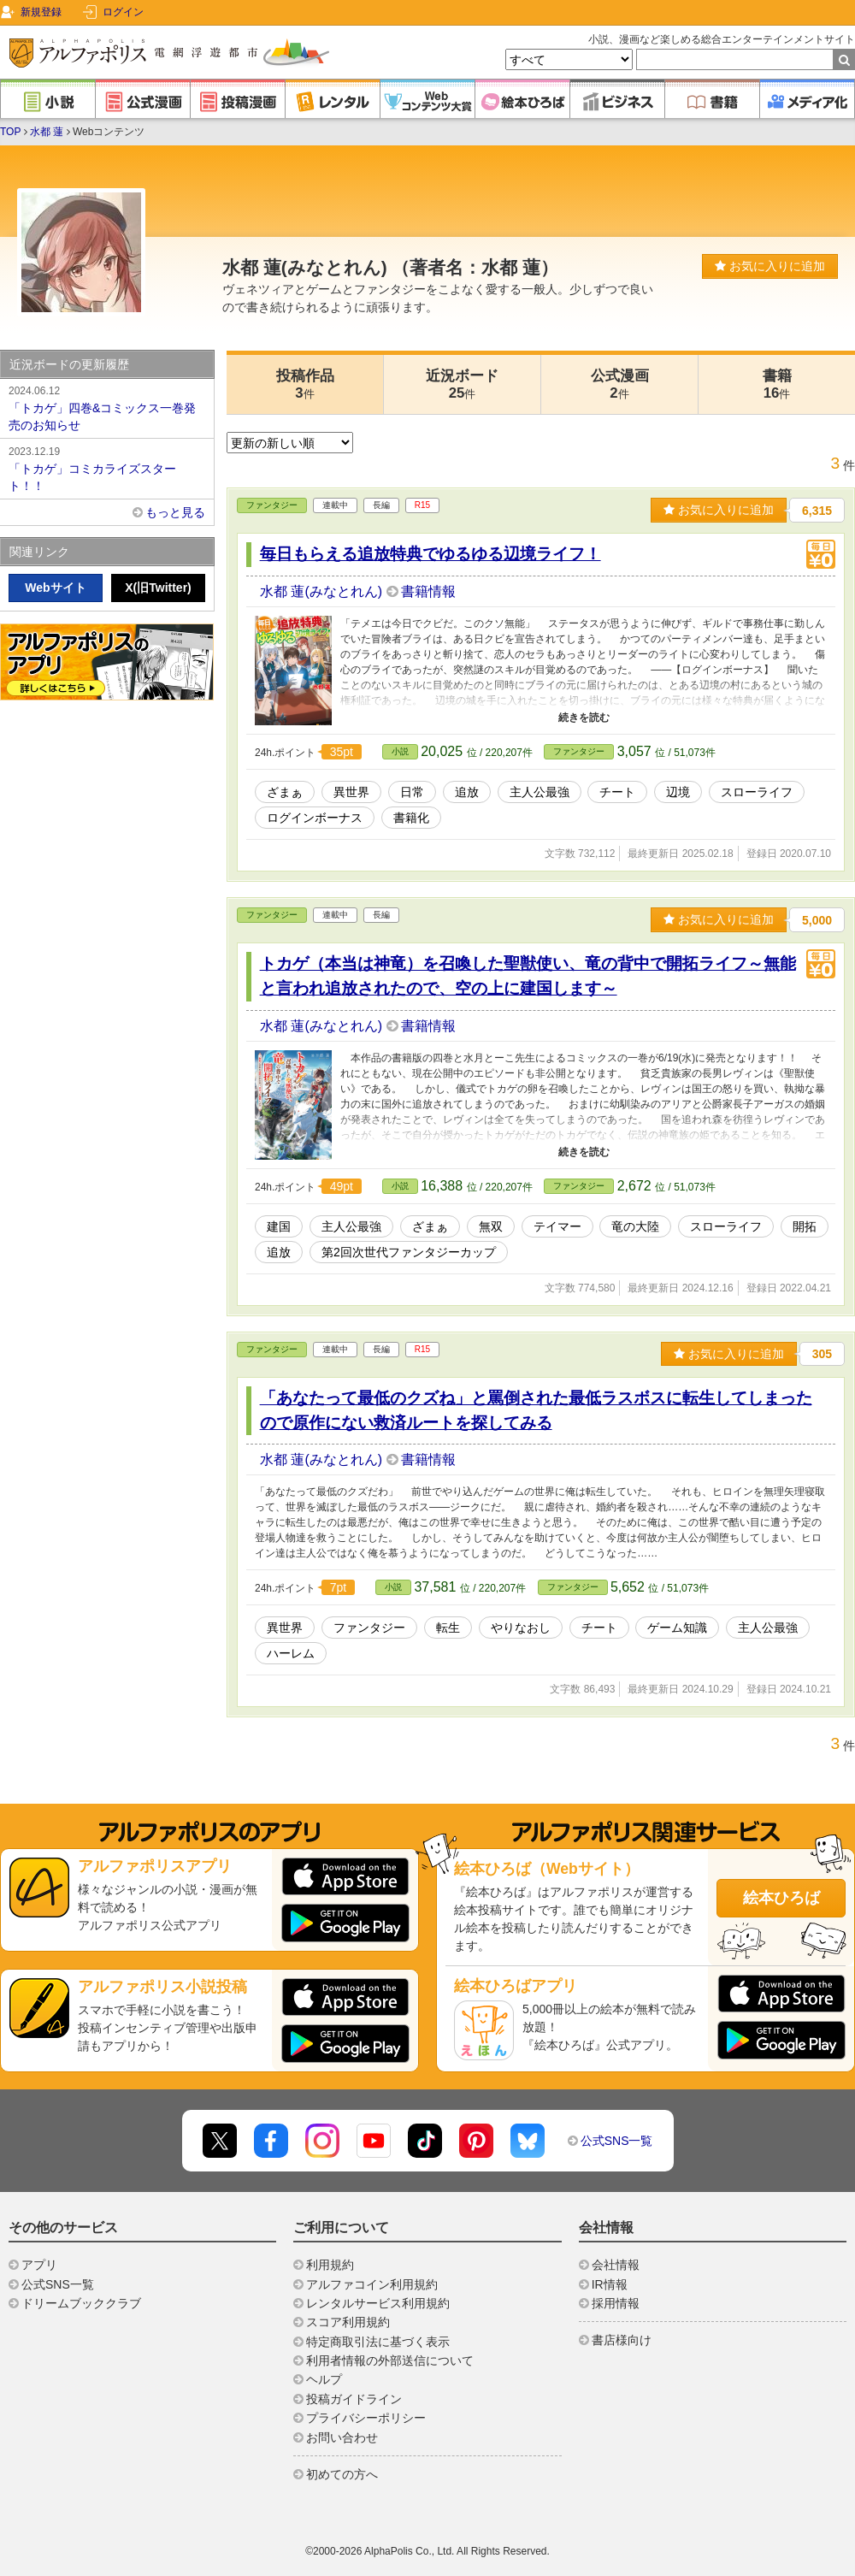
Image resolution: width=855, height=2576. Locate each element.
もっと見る (175, 512)
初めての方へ (342, 2474)
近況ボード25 (462, 384)
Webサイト (55, 587)
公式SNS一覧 (617, 2141)
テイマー (557, 1226)
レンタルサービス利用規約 (378, 2303)
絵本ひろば (781, 1897)
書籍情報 (428, 591)
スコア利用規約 (348, 2322)
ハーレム (291, 1653)
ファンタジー (272, 505)
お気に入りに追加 (770, 266)
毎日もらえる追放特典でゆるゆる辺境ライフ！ (430, 554)
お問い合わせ (342, 2437)
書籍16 (777, 384)
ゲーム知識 (677, 1627)
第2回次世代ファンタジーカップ (408, 1252)
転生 (448, 1627)
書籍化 (411, 817)
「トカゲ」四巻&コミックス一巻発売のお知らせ (107, 407)
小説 (400, 751)
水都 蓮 (46, 132)
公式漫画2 (620, 384)
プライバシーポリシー (366, 2418)
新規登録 (41, 12)
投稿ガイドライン (354, 2399)
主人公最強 (539, 792)
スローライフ (757, 792)
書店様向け (622, 2340)
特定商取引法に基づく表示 (378, 2342)
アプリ (39, 2265)
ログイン (123, 12)
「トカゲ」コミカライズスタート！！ (107, 468)
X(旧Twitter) (158, 587)
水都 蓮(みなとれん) (323, 591)
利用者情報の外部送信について (390, 2360)
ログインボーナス (315, 817)
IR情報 (610, 2284)
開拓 (805, 1226)
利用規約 (330, 2265)
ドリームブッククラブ (81, 2303)
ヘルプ (324, 2379)
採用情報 (616, 2303)
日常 (412, 792)
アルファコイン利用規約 (372, 2284)
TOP (10, 132)
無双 (491, 1226)
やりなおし (521, 1627)
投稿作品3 (305, 384)
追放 (467, 792)
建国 (279, 1226)
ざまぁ (285, 792)
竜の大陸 (635, 1226)
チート (617, 792)
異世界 (351, 792)
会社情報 (616, 2265)
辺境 (678, 792)
